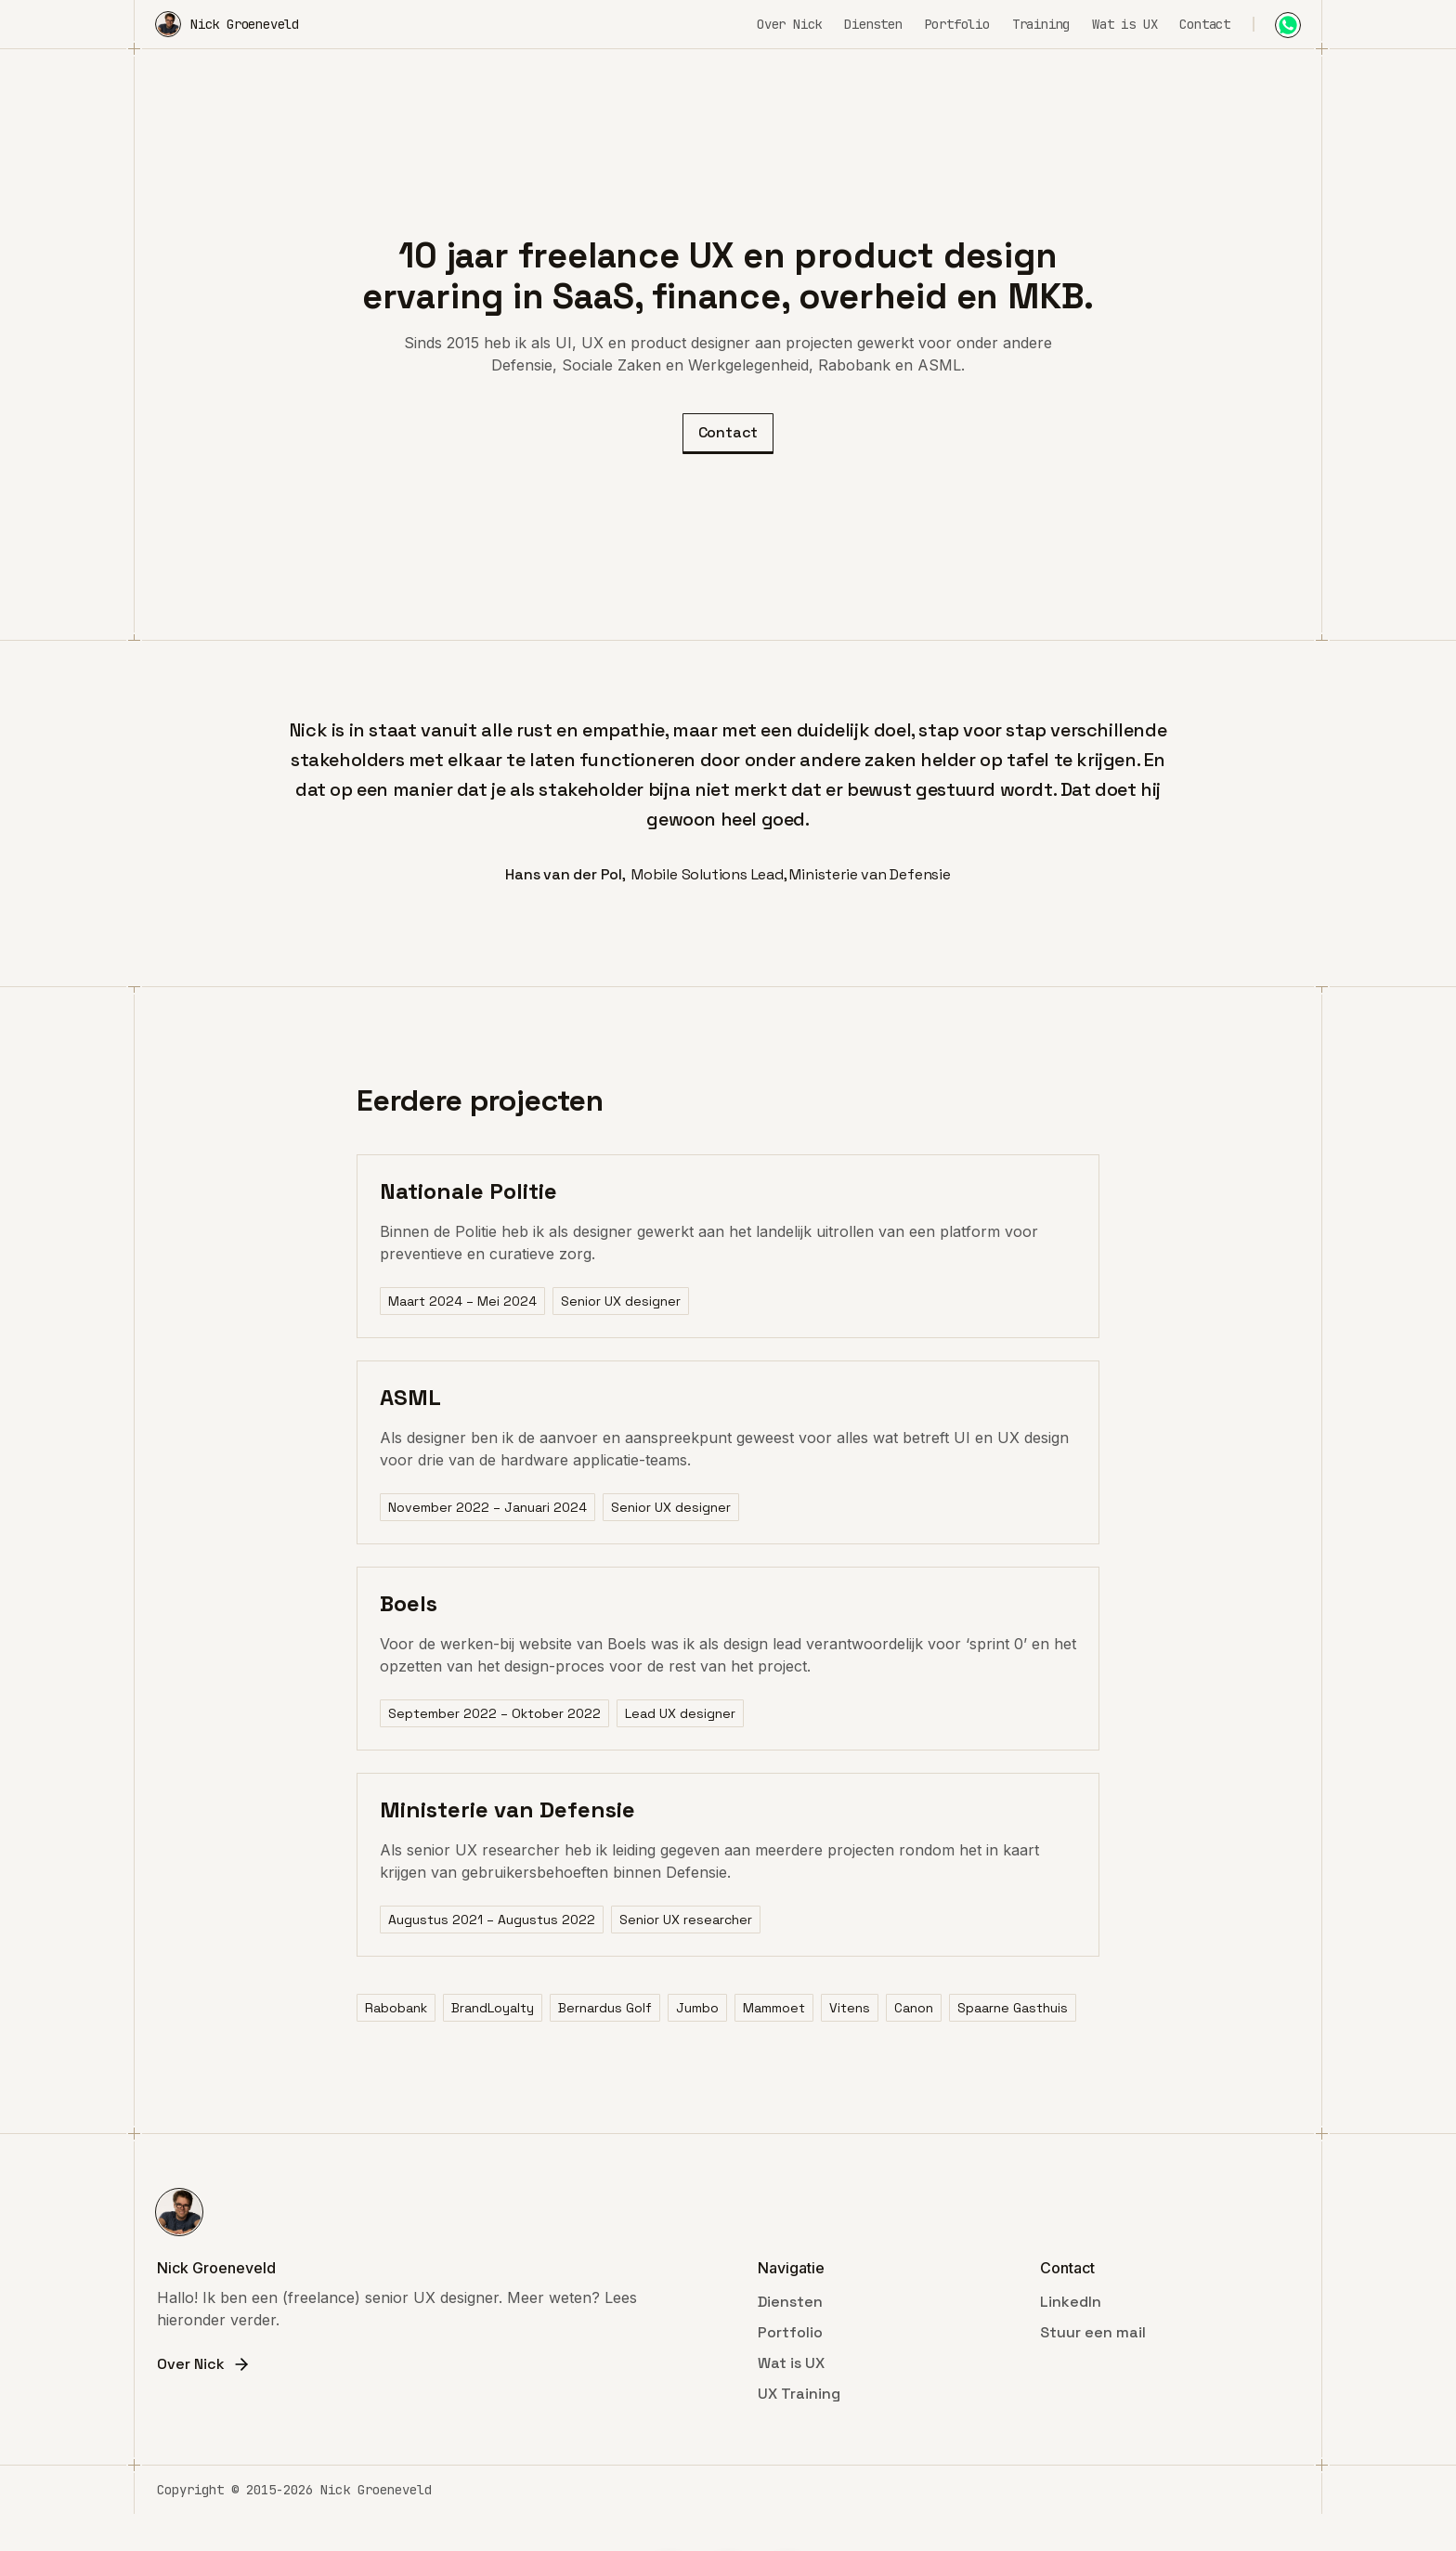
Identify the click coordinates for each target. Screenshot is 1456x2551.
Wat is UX (1124, 24)
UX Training (799, 2393)
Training (1041, 24)
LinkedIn (1070, 2301)
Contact (1204, 24)
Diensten (873, 24)
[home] (228, 24)
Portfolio (957, 24)
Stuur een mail (1093, 2332)
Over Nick (789, 24)
